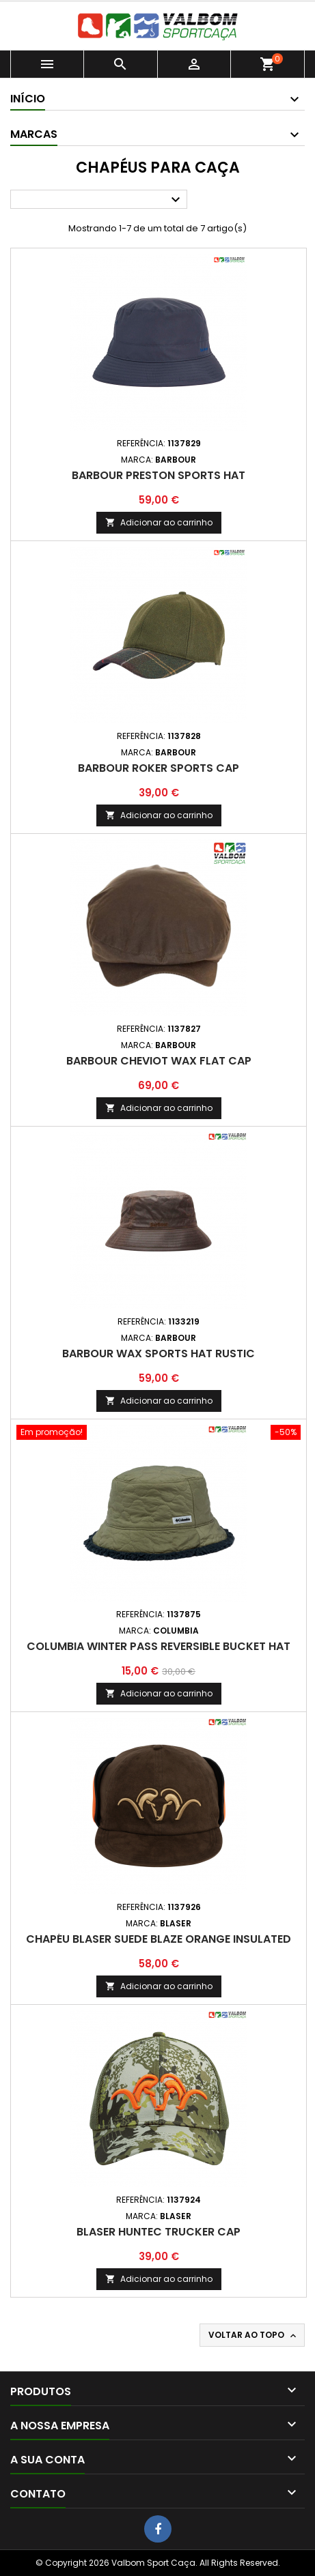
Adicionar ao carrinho (159, 522)
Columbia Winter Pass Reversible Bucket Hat (158, 1646)
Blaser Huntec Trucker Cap (159, 2232)
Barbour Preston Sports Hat (158, 475)
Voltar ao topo (253, 2335)
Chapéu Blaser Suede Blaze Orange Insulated (158, 1939)
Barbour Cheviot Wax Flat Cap (158, 1061)
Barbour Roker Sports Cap (158, 768)
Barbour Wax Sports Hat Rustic (158, 1353)
